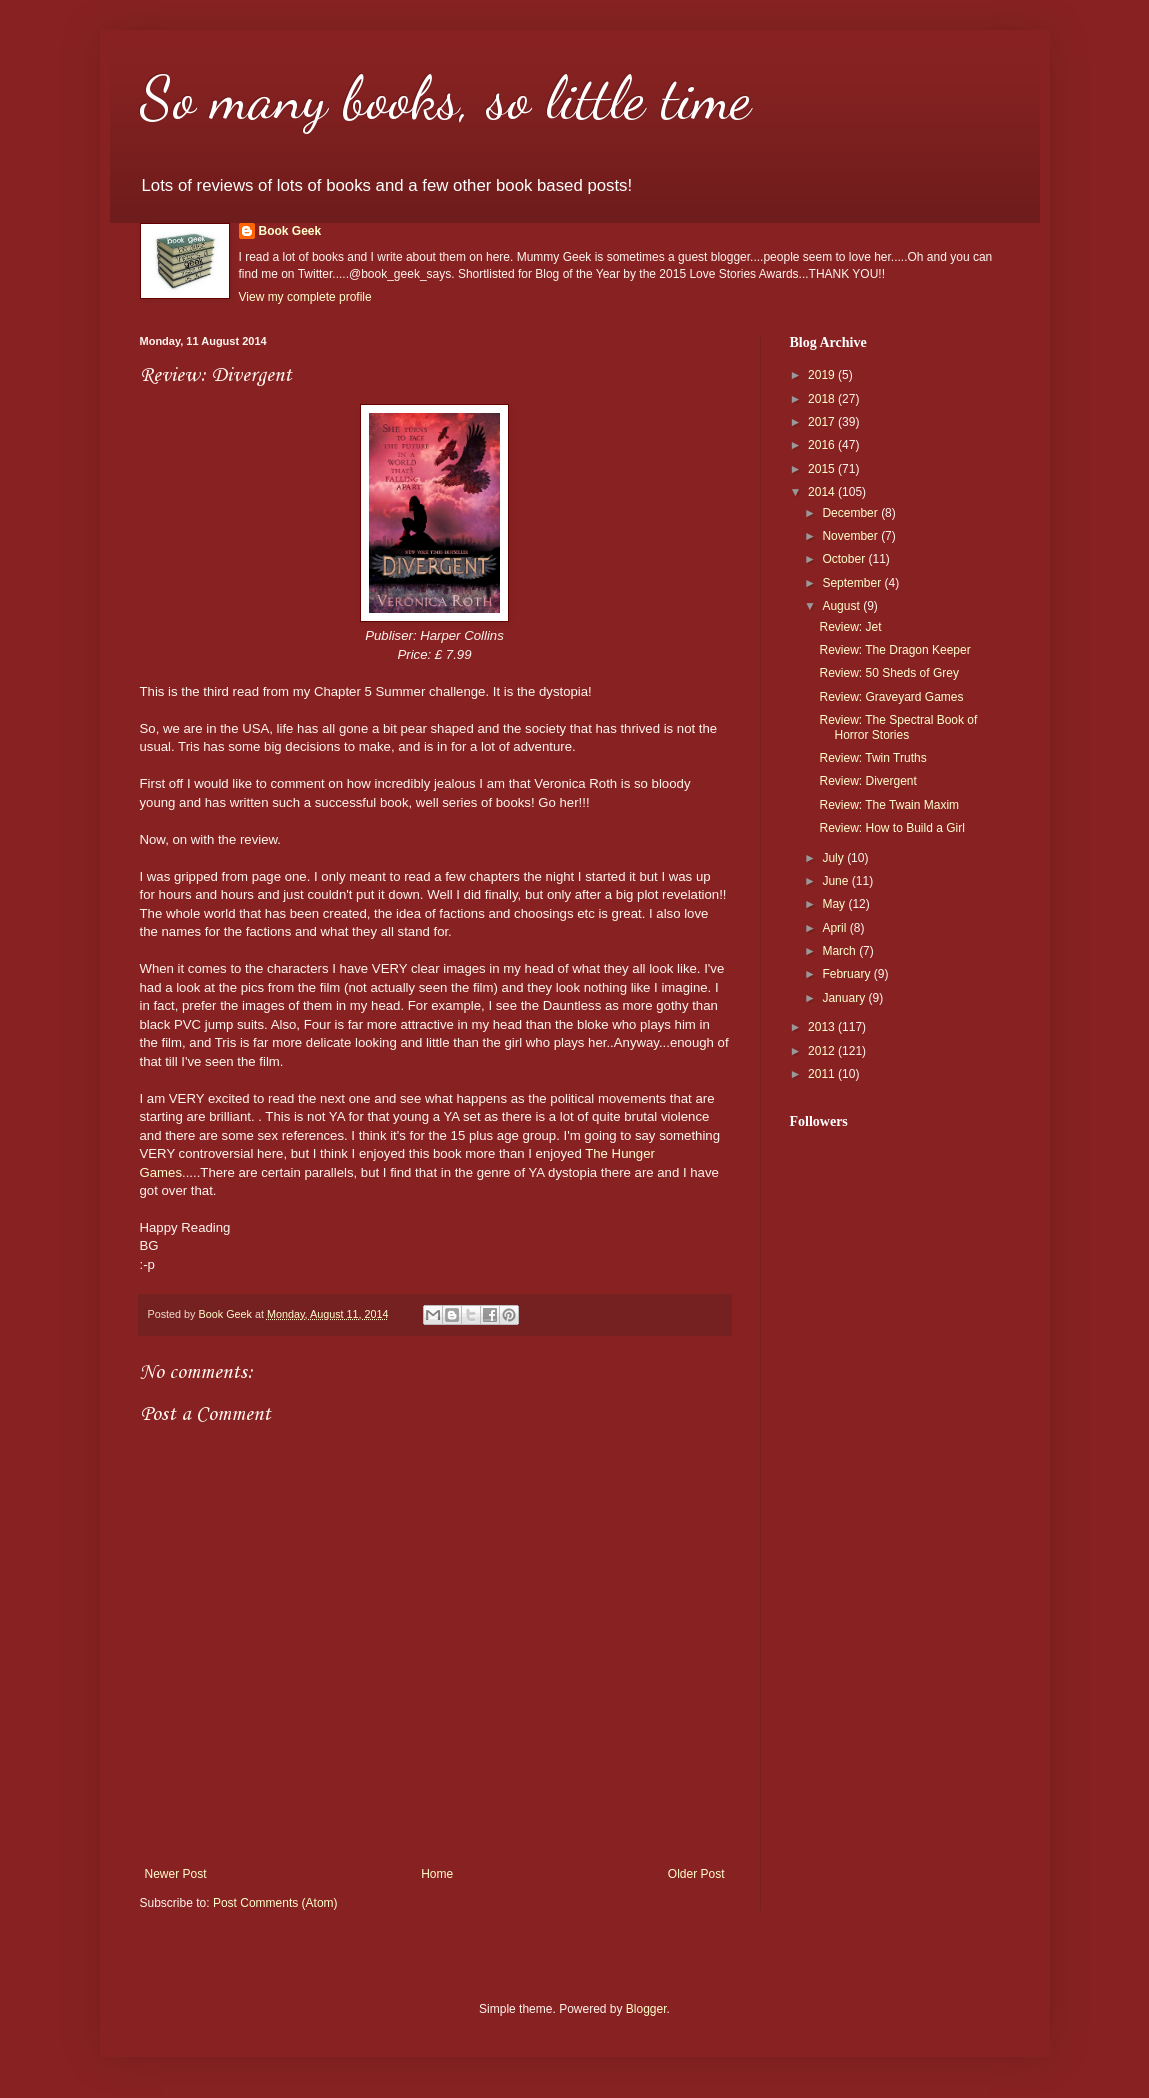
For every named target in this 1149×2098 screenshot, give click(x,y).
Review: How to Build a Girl (891, 828)
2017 (823, 422)
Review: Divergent (867, 781)
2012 (823, 1051)
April (835, 928)
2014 (823, 492)
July (834, 858)
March (840, 951)
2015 (823, 469)
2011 (823, 1074)
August (842, 606)
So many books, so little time (445, 98)
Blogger (646, 2009)
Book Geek (290, 231)
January (845, 998)
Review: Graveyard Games (891, 697)
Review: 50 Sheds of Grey (888, 673)
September (853, 583)
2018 (823, 399)
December (851, 513)
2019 (823, 375)
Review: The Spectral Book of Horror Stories (898, 727)
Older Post (696, 1874)
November (851, 536)
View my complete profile (305, 297)
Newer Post (176, 1874)
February (847, 974)
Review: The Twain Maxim (889, 805)
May (835, 904)
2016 (823, 445)
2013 (823, 1027)
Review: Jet (850, 627)
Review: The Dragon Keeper (894, 650)
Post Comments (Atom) (275, 1903)
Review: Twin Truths (872, 758)
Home (437, 1874)
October (845, 559)
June (836, 881)
